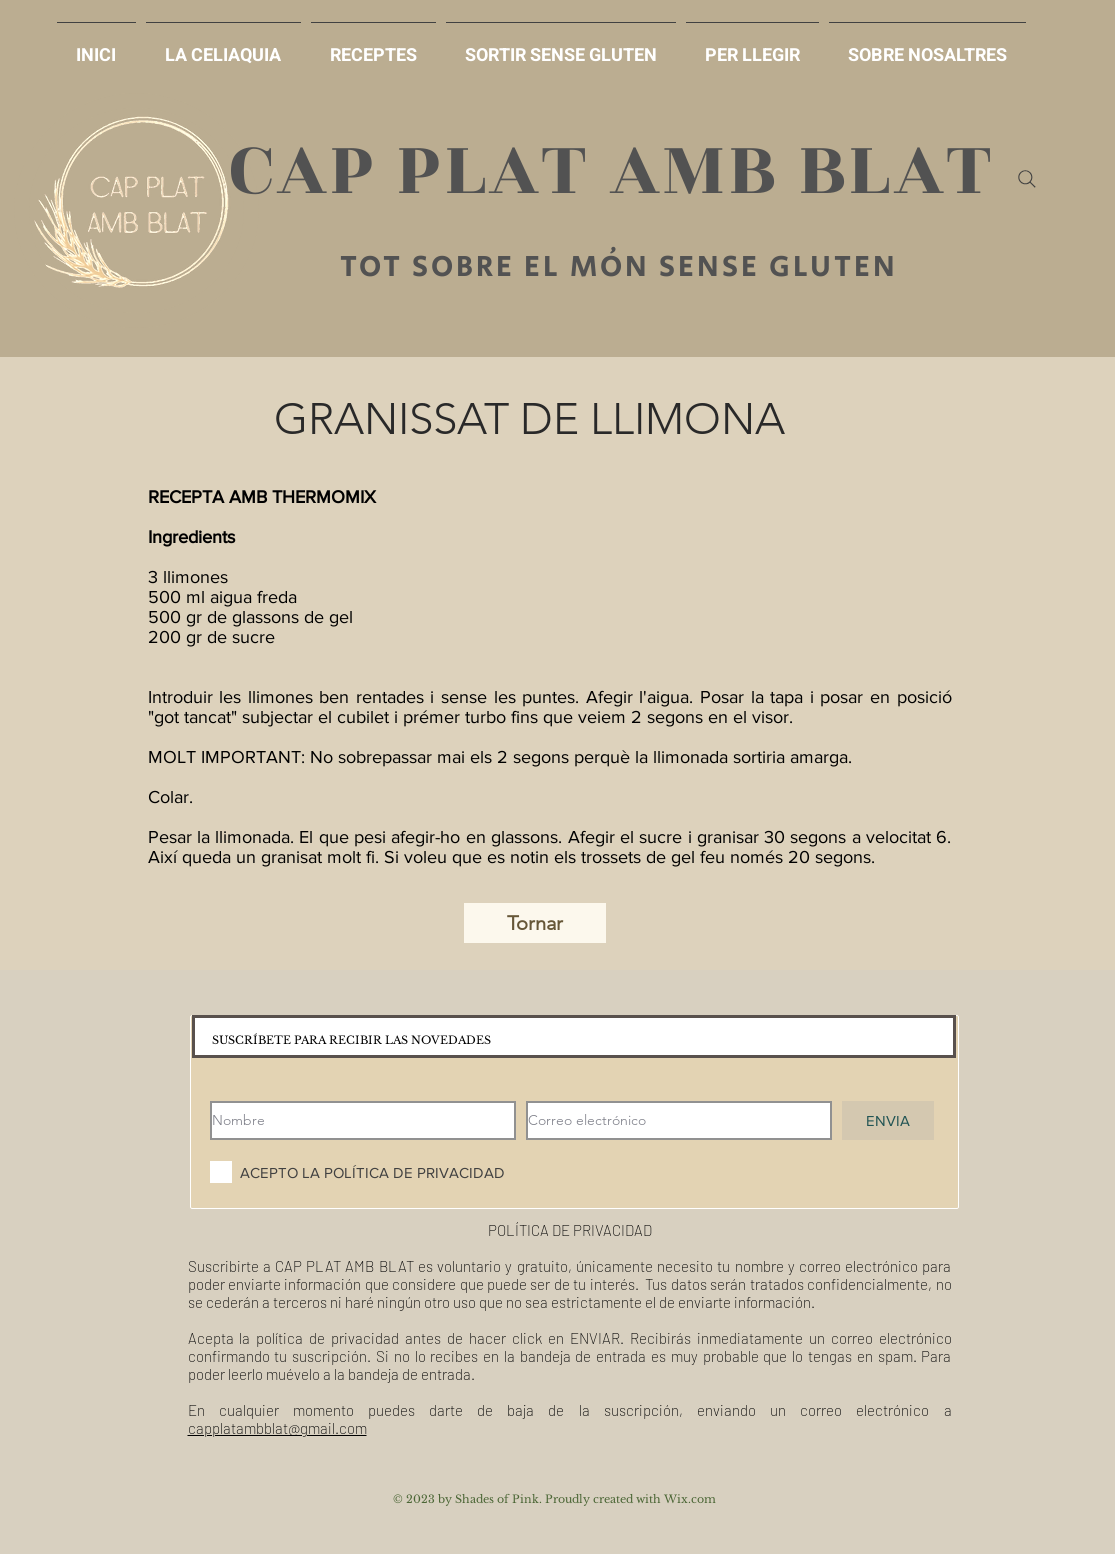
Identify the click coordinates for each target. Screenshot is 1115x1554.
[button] (561, 46)
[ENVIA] (888, 1120)
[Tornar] (535, 923)
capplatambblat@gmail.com (277, 1428)
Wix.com (690, 1499)
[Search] (1027, 179)
